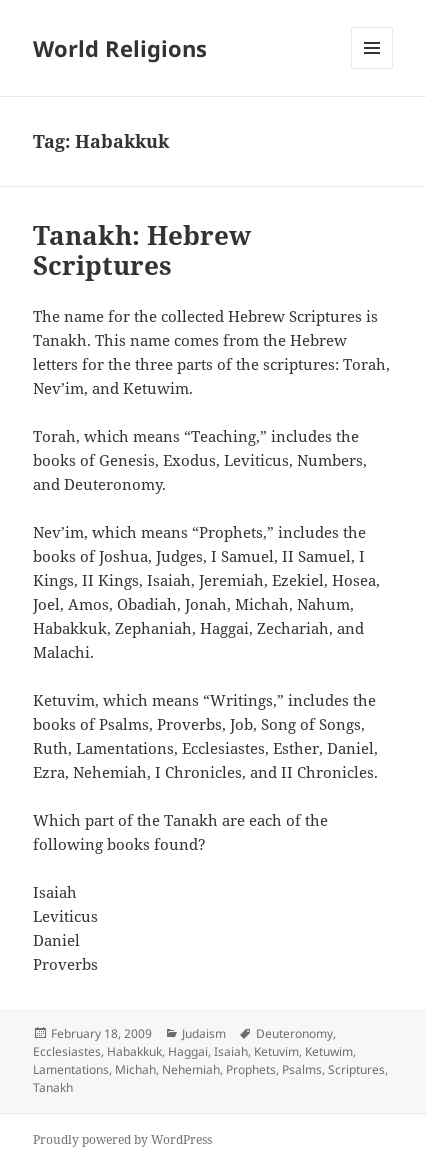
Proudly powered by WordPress (122, 1139)
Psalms (302, 1069)
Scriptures (356, 1069)
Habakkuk (134, 1051)
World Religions (120, 48)
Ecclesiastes (67, 1051)
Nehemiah (191, 1069)
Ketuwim (329, 1051)
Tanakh (53, 1087)
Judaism (204, 1033)
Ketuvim (276, 1051)
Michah (135, 1069)
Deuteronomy (294, 1033)
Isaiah (231, 1051)
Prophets (251, 1069)
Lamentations (71, 1069)
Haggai (188, 1051)
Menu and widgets (372, 68)
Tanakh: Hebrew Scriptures (142, 250)
